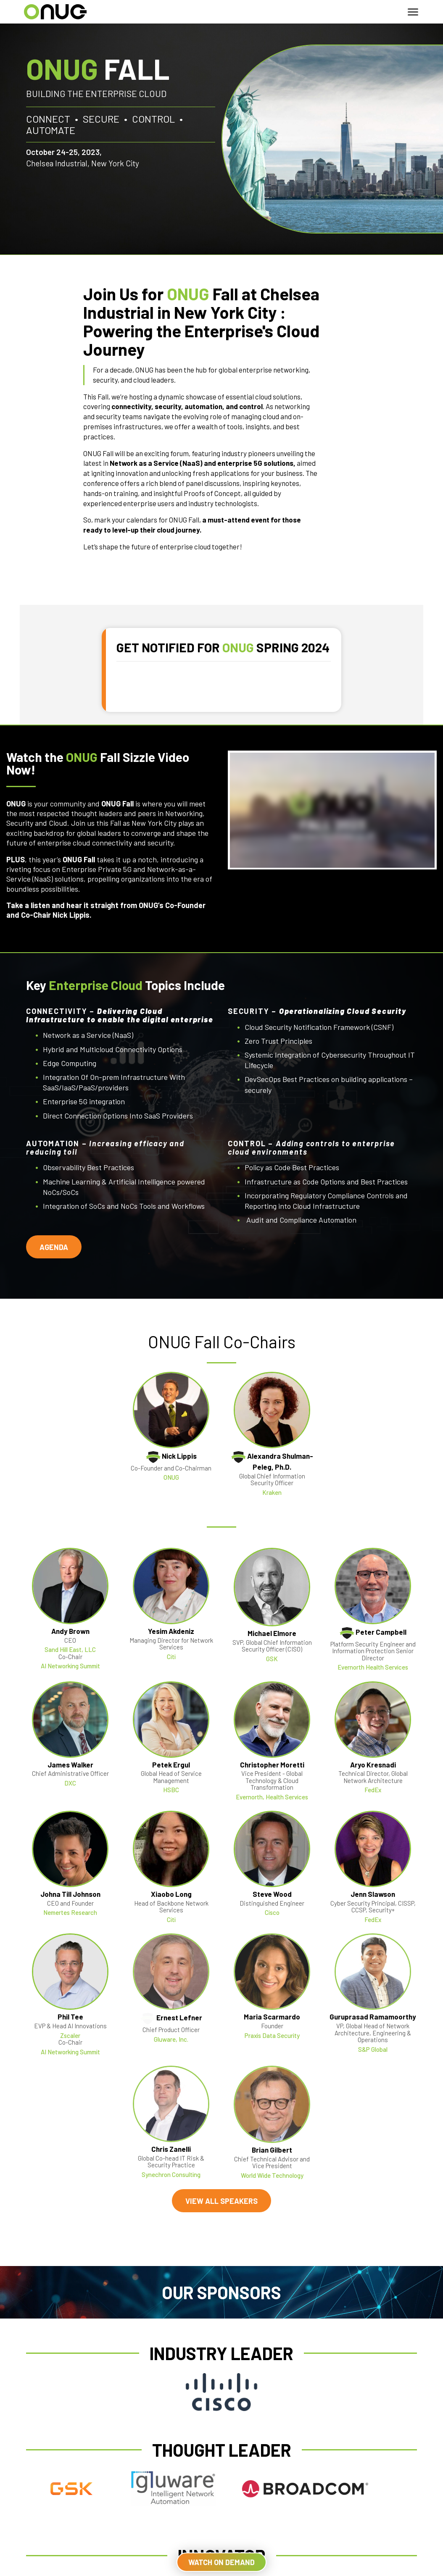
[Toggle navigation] (413, 12)
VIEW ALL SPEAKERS (221, 2200)
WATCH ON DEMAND (221, 2562)
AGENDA (54, 1247)
